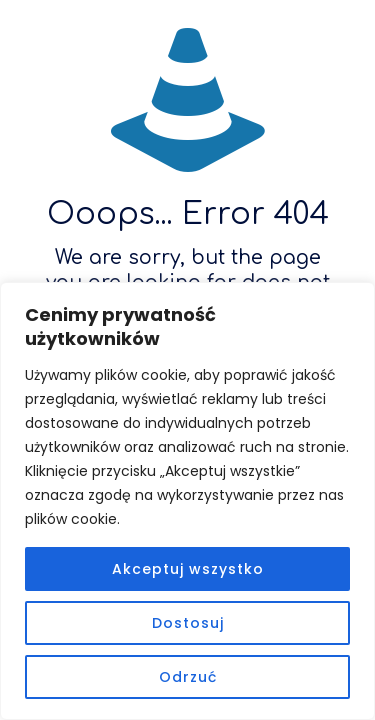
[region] (187, 501)
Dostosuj (188, 623)
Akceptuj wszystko (188, 569)
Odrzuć (188, 677)
